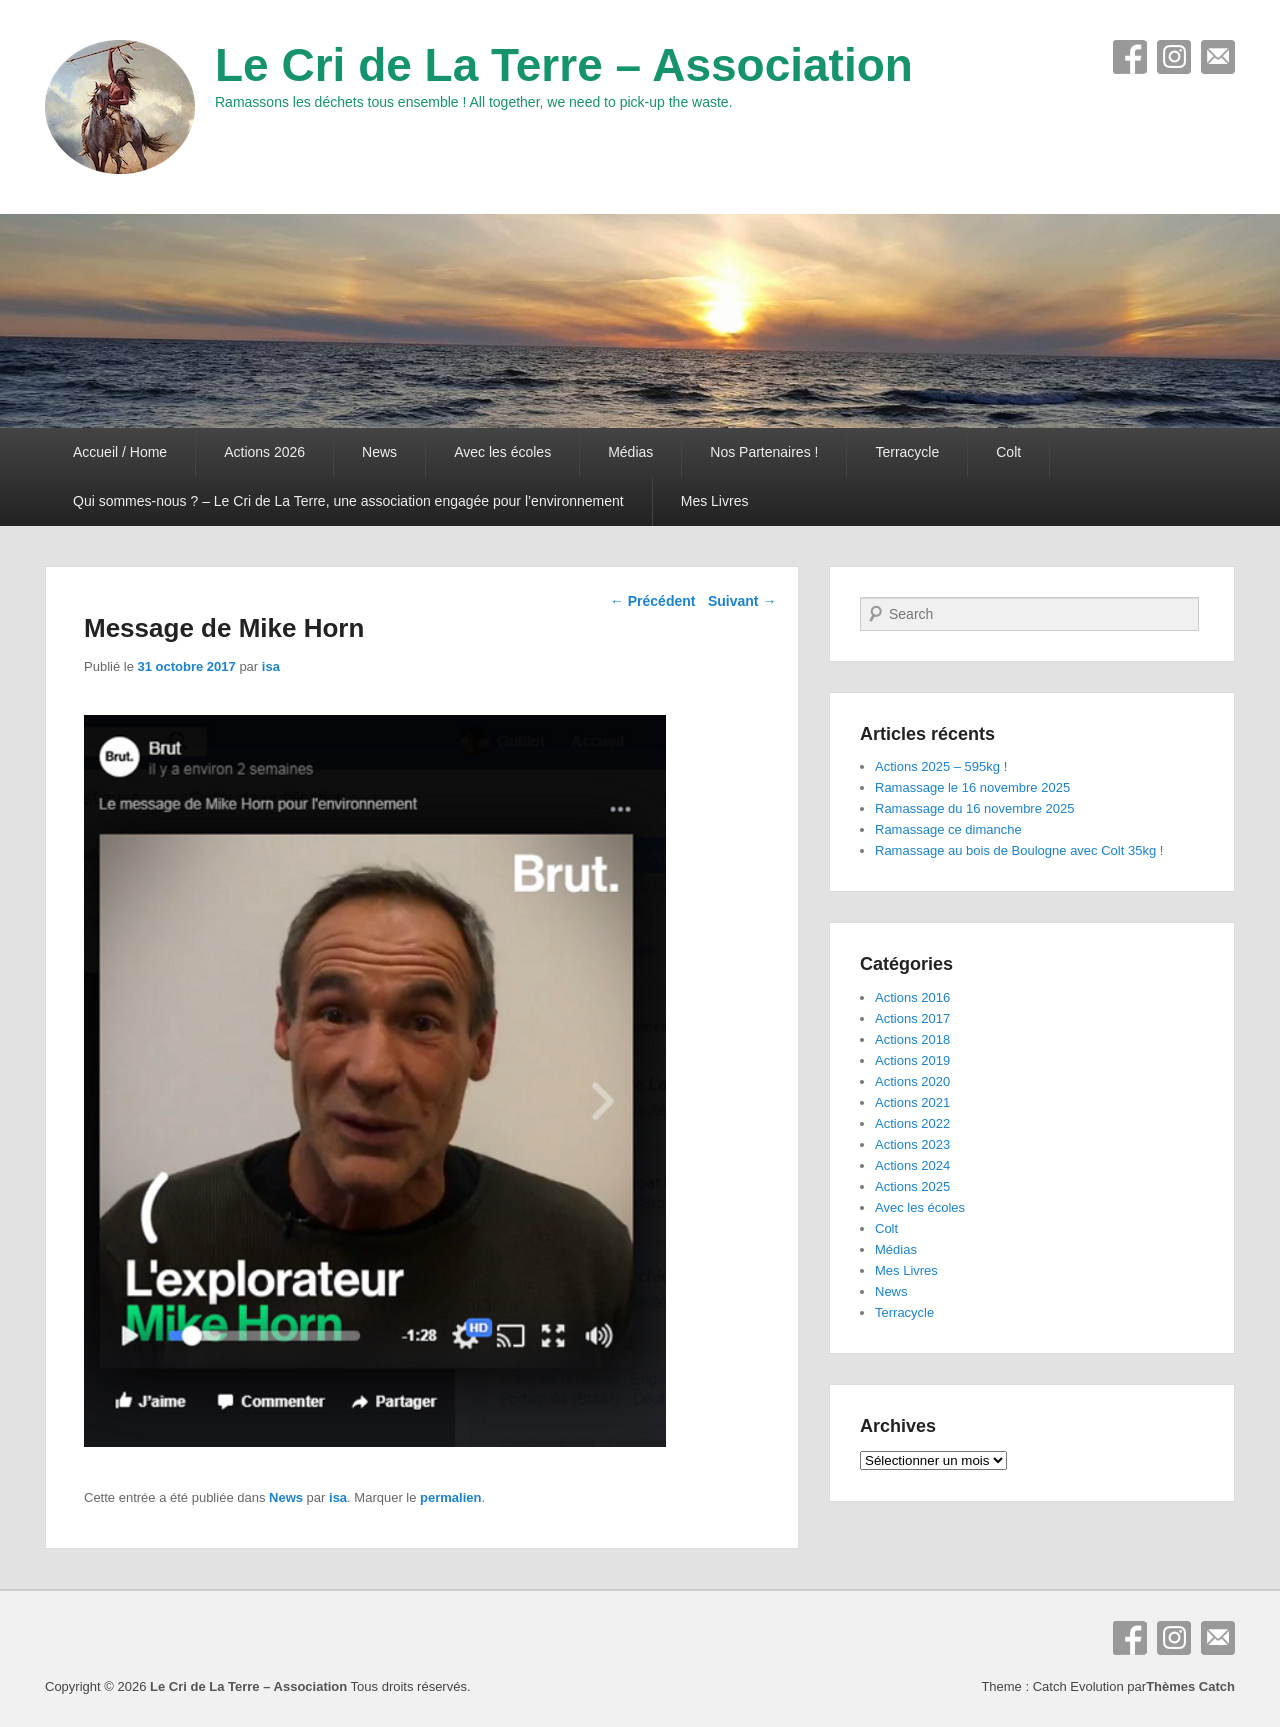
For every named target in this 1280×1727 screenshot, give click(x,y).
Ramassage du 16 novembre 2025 (974, 808)
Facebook (1130, 57)
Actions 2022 (912, 1123)
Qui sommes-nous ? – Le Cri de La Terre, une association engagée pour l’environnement (348, 501)
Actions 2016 (912, 997)
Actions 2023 (912, 1144)
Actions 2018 (912, 1039)
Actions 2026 (264, 452)
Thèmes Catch (1190, 1686)
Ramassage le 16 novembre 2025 (972, 787)
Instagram (1174, 57)
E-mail (1218, 57)
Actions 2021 (912, 1102)
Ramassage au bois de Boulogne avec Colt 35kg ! (1019, 850)
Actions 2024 (912, 1165)
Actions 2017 (912, 1018)
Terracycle (907, 452)
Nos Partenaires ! (764, 452)
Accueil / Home (120, 452)
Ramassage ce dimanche (948, 829)
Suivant (742, 601)
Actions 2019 (912, 1060)
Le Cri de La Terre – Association (564, 65)
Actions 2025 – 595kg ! (941, 766)
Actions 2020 (912, 1081)
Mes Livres (715, 501)
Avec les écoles (502, 452)
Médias (630, 452)
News (379, 452)
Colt (1008, 452)
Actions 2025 (912, 1186)
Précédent (653, 601)
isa (271, 666)
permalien (450, 1497)
